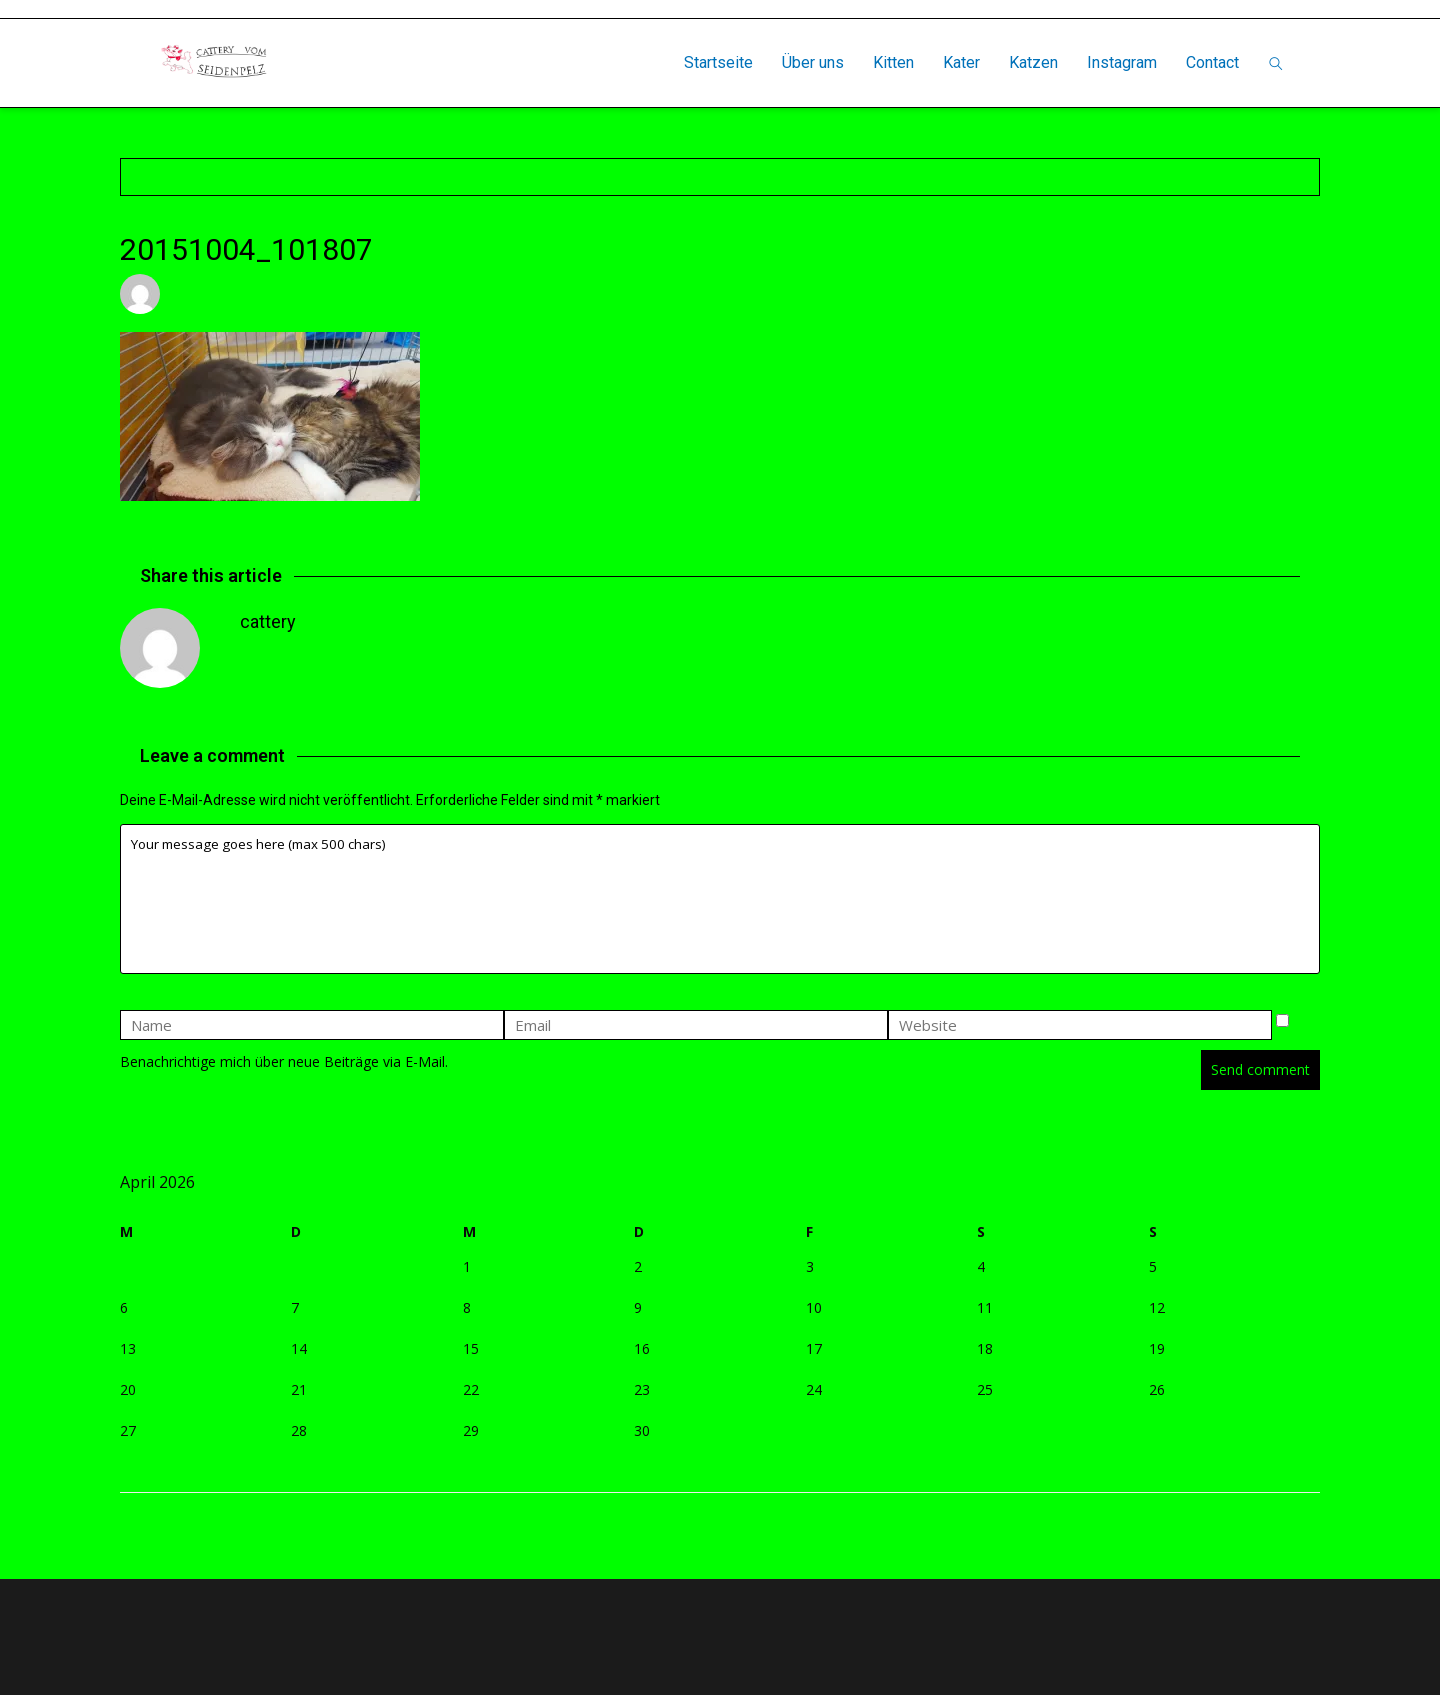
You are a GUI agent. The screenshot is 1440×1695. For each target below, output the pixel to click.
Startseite (718, 62)
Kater (961, 62)
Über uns (813, 62)
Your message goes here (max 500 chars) (720, 899)
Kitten (893, 62)
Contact (1212, 62)
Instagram (1122, 62)
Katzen (1033, 62)
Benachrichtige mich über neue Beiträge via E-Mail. (284, 1061)
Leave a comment (475, 293)
